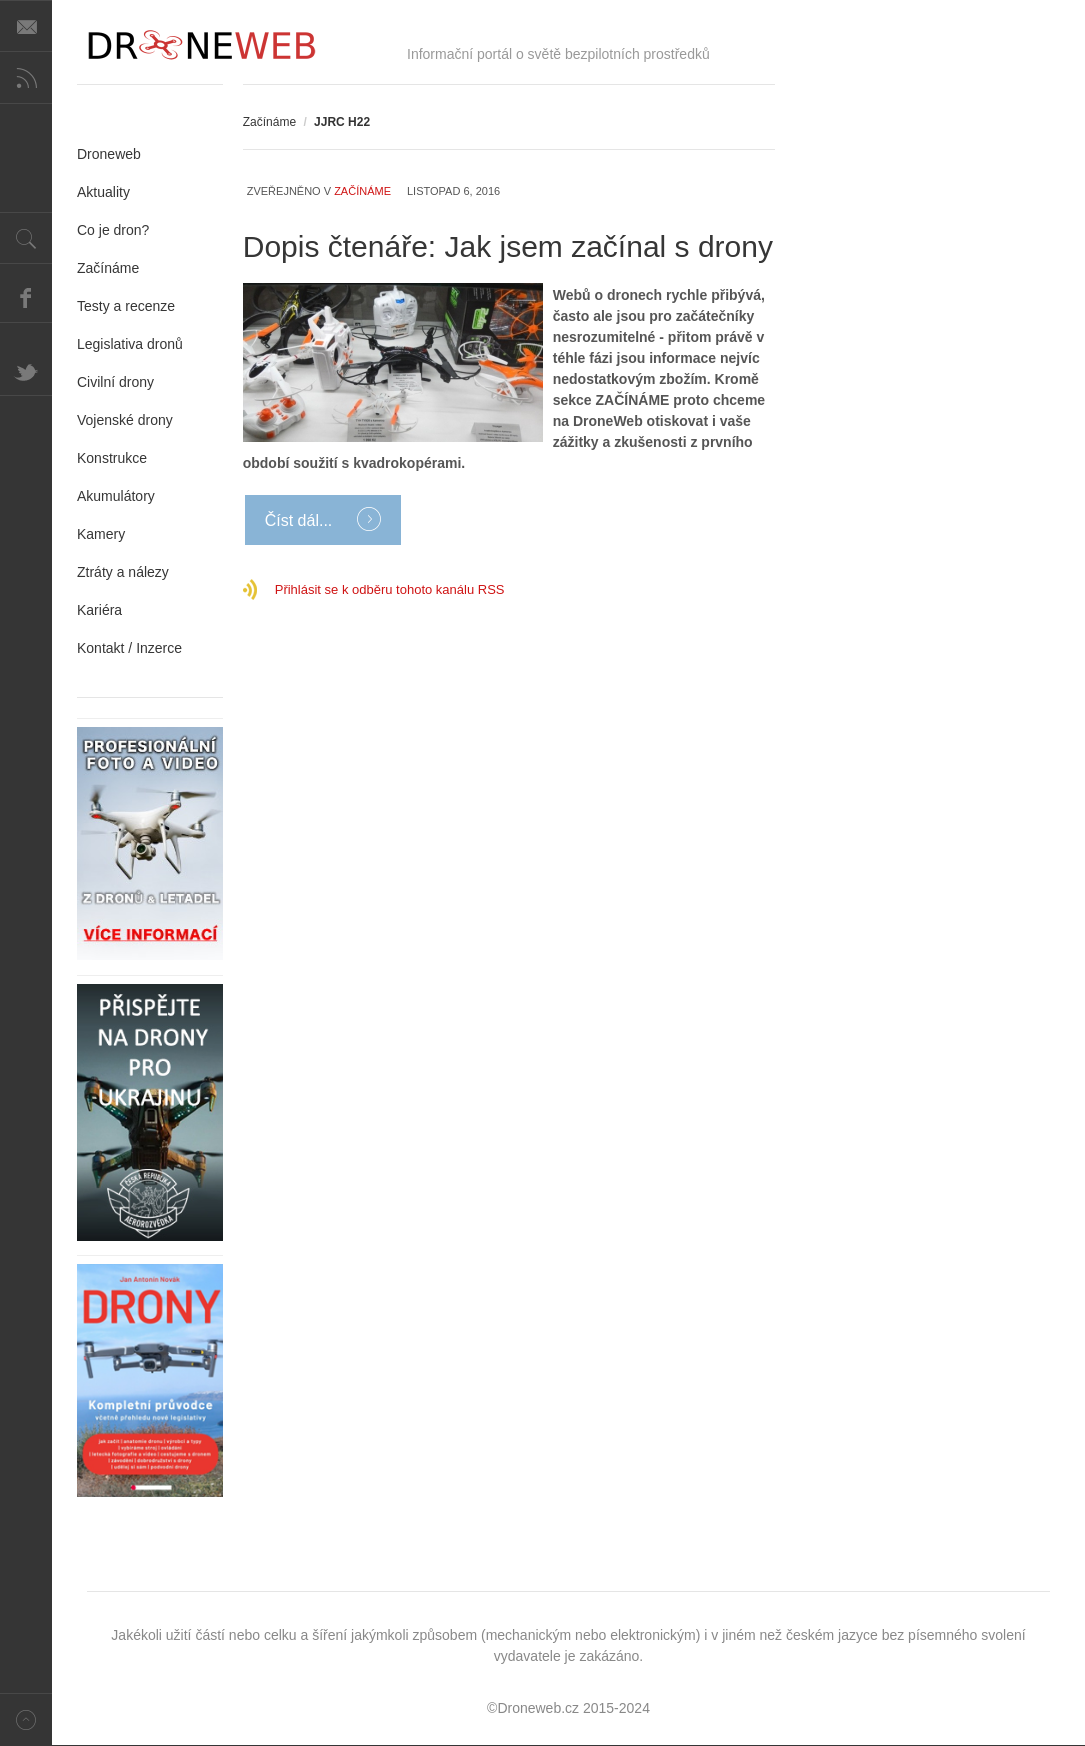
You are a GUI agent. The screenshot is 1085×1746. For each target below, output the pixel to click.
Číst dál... (301, 520)
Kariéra (99, 610)
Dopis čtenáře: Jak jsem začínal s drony (508, 246)
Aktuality (103, 192)
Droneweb (109, 154)
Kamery (101, 534)
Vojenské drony (125, 420)
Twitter (26, 370)
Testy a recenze (126, 306)
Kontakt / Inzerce (129, 648)
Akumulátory (116, 496)
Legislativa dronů (130, 344)
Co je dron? (113, 230)
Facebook (26, 297)
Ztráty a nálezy (123, 572)
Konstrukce (112, 458)
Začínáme (269, 122)
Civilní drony (115, 382)
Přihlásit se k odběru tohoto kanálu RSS (390, 589)
